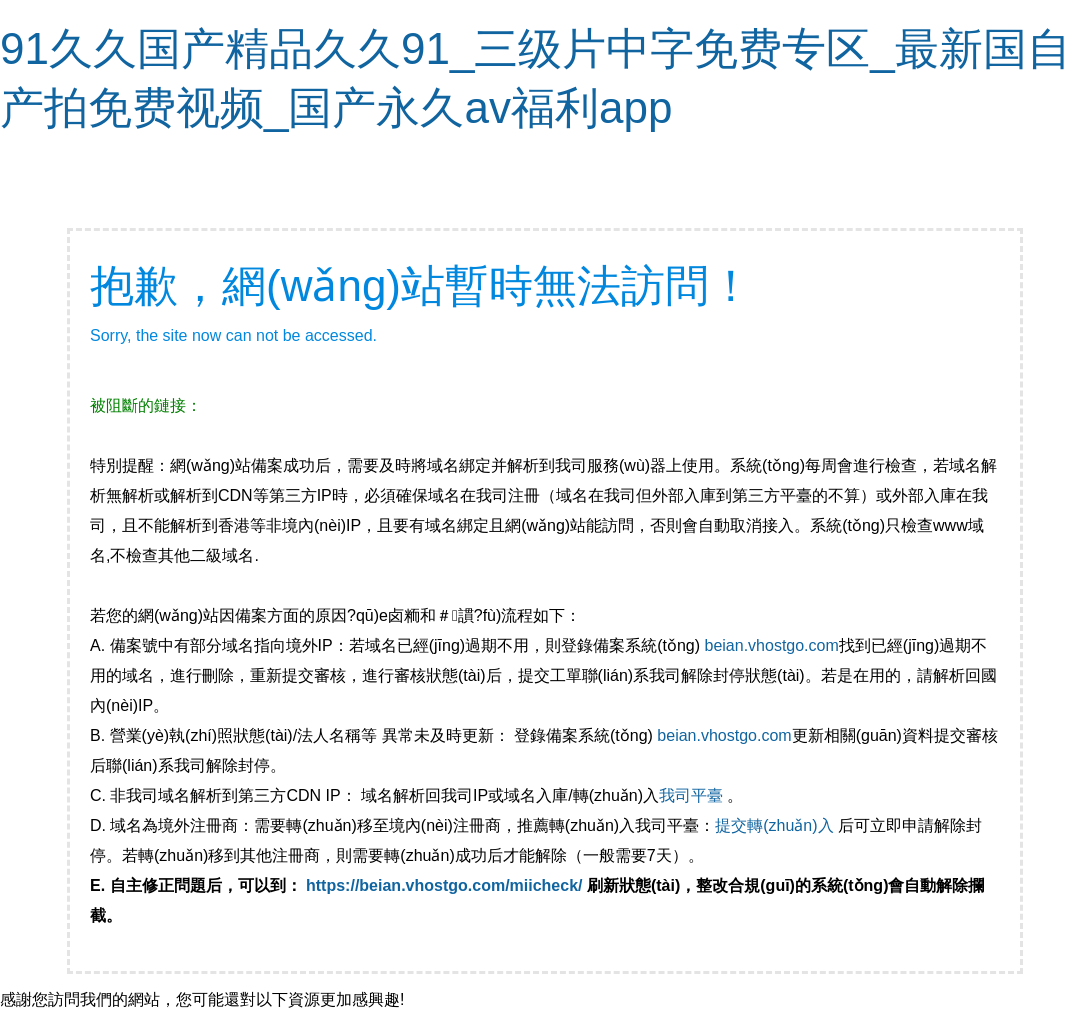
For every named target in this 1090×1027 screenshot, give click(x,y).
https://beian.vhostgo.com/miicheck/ (444, 885)
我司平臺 (693, 795)
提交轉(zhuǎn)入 (774, 825)
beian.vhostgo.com (771, 645)
